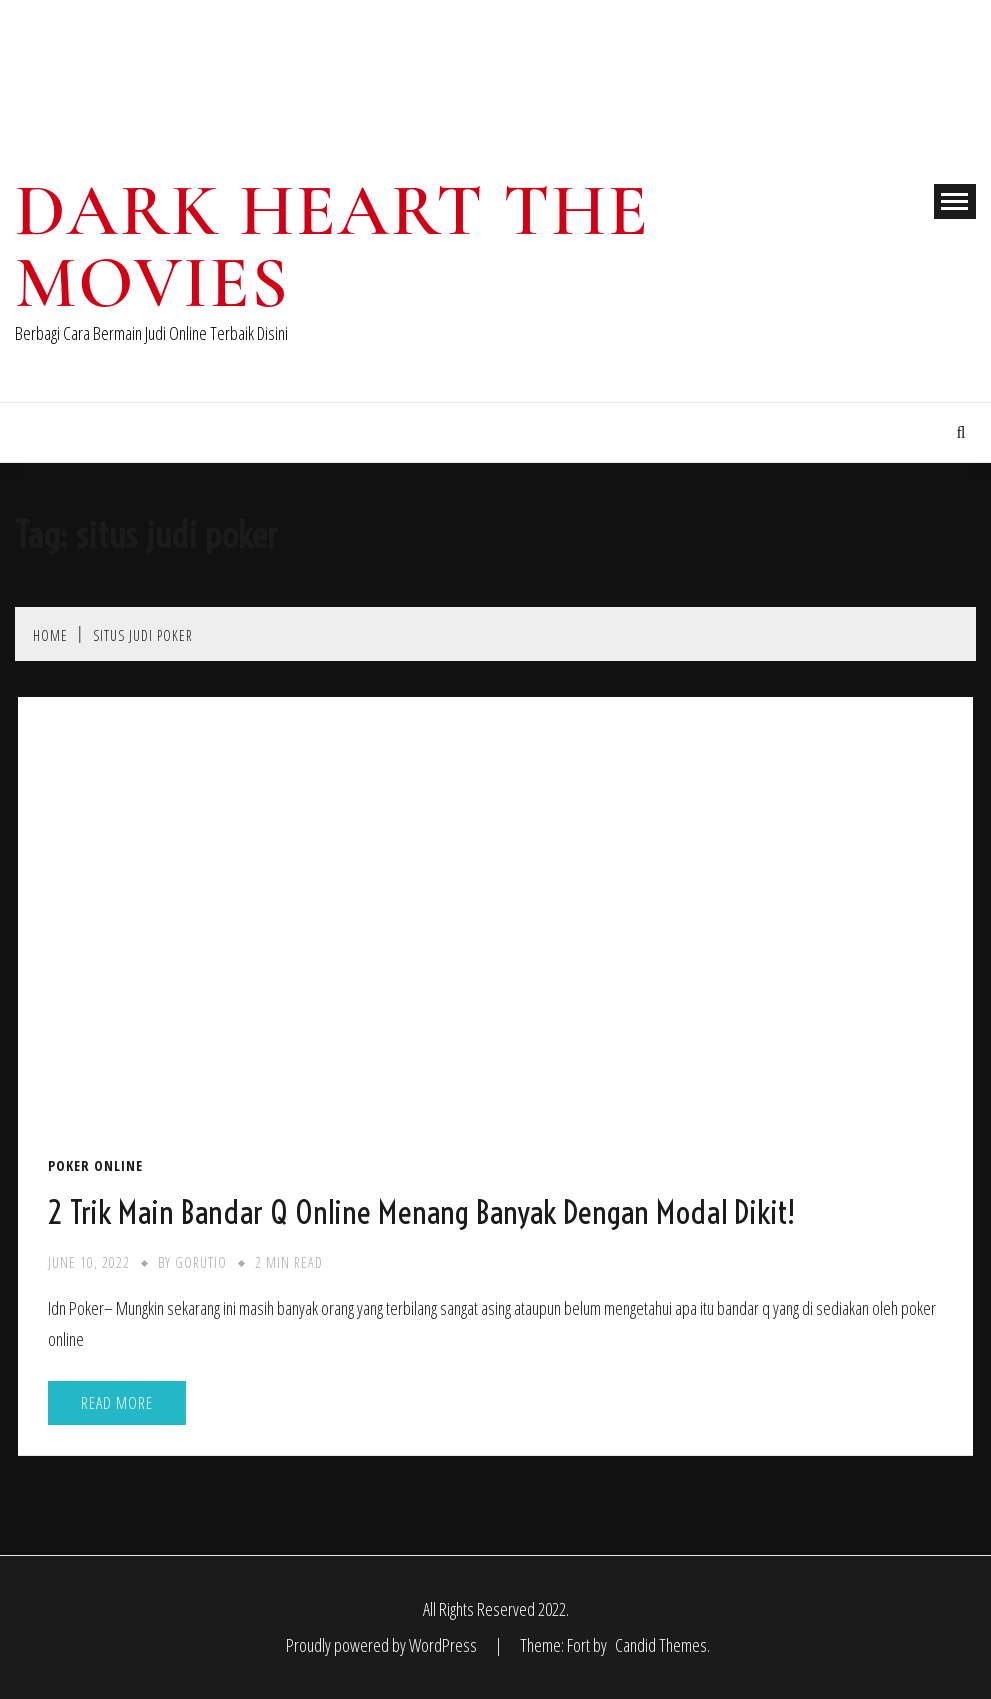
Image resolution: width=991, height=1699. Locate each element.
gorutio (201, 1262)
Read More (117, 1403)
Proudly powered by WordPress (383, 1645)
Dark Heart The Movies (332, 247)
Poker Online (95, 1166)
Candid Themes (661, 1645)
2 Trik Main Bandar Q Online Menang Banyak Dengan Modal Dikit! (421, 1212)
